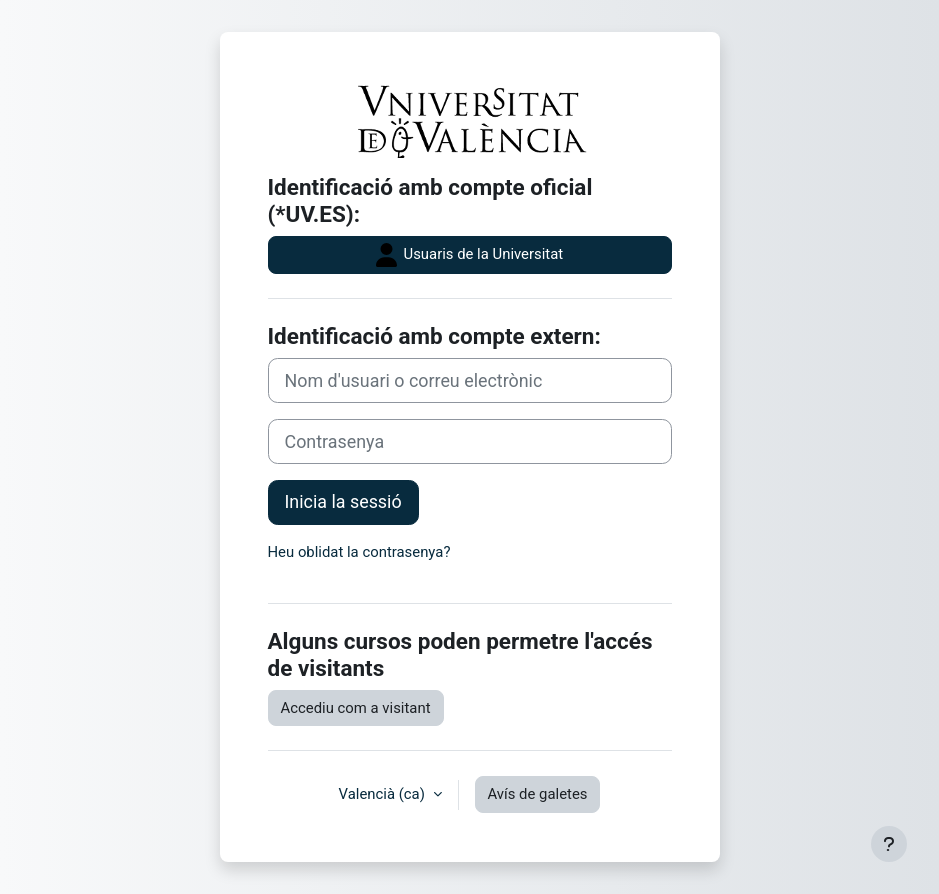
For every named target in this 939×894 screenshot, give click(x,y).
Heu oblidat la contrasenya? (359, 552)
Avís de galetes (538, 794)
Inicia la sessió (343, 501)
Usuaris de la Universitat (469, 255)
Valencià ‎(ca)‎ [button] (384, 794)
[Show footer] (889, 844)
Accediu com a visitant (356, 708)
